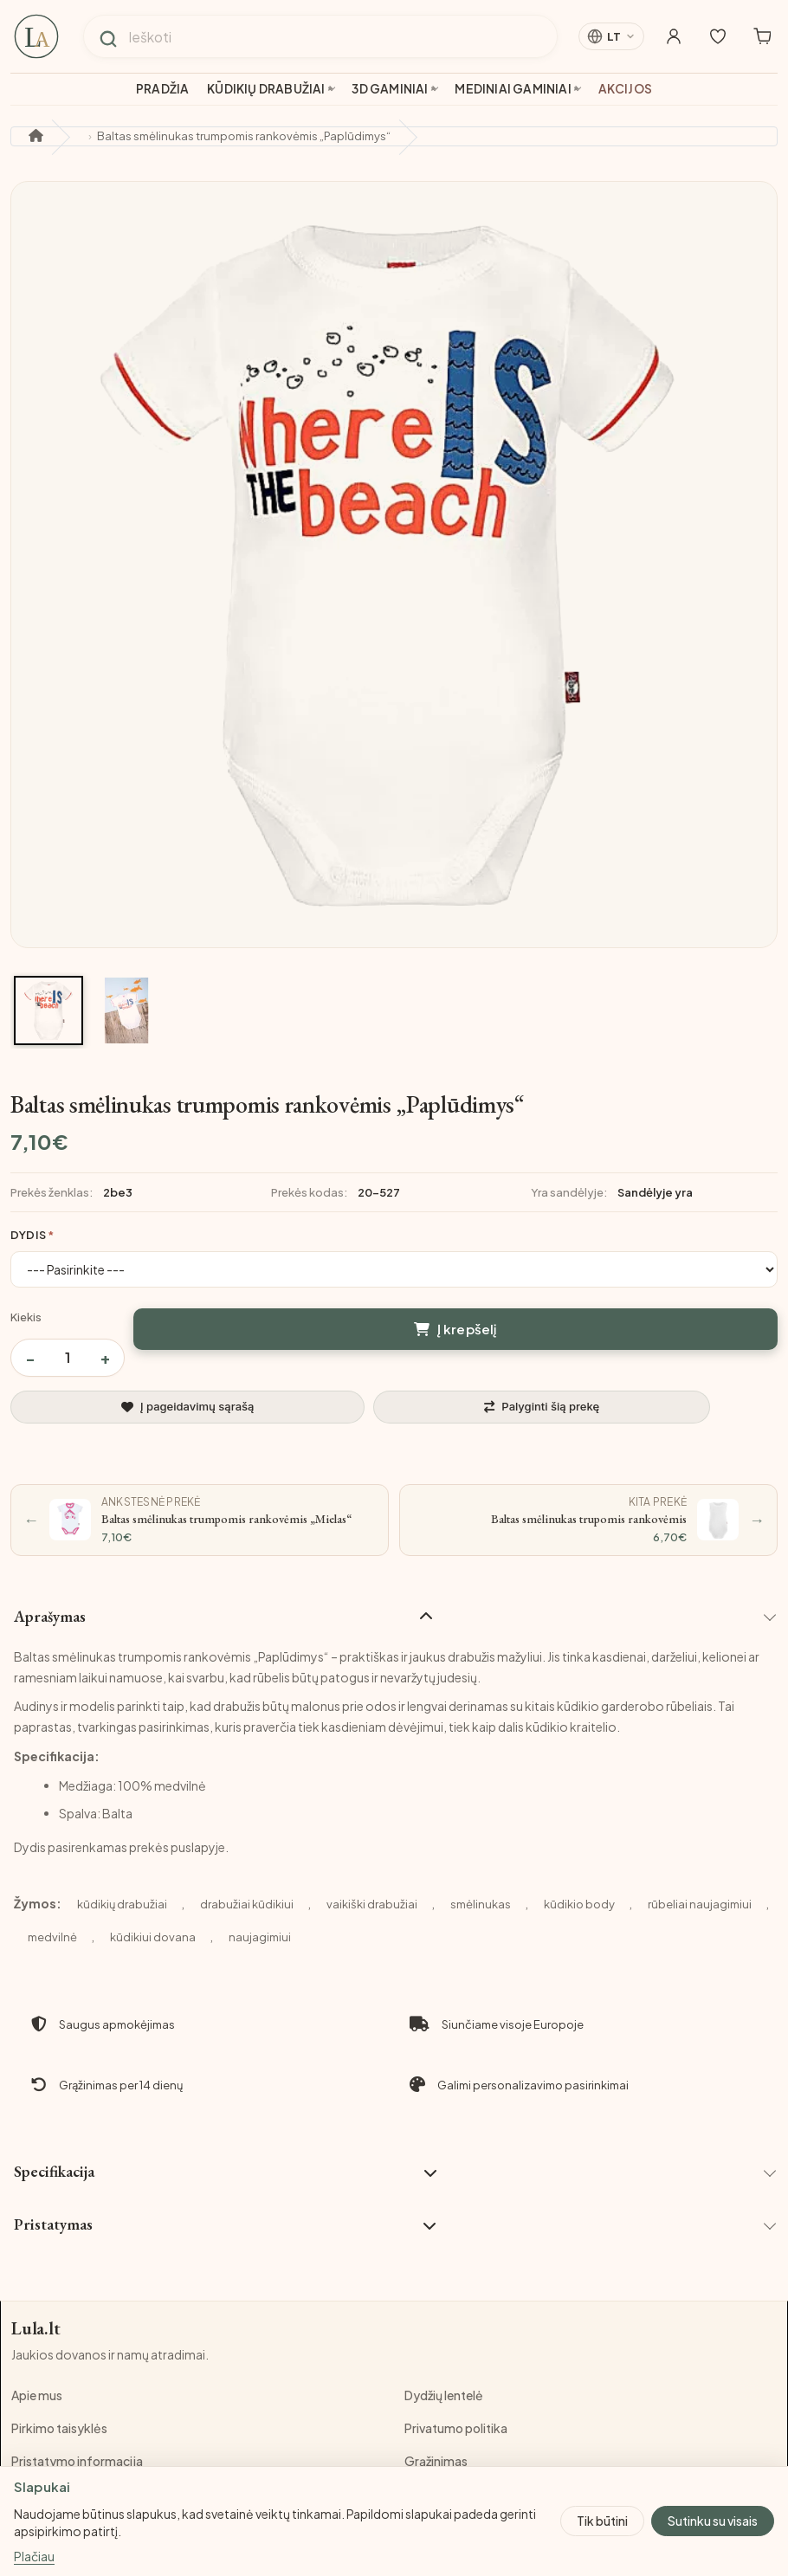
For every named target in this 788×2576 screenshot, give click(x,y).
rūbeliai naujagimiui (700, 1904)
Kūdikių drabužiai (266, 88)
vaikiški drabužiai (371, 1904)
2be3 (117, 1192)
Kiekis (26, 1317)
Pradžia (162, 88)
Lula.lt (36, 2329)
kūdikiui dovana (153, 1937)
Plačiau (34, 2557)
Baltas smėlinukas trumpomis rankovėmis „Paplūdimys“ (244, 136)
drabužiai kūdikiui (247, 1904)
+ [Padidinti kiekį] (105, 1357)
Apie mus (36, 2396)
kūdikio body (579, 1904)
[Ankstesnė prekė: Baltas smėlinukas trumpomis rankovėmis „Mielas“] (199, 1520)
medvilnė (52, 1937)
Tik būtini (602, 2520)
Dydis (28, 1235)
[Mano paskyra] (663, 36)
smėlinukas (480, 1904)
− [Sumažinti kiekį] (30, 1357)
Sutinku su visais (713, 2520)
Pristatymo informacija (77, 2462)
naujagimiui (260, 1937)
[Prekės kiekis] (67, 1357)
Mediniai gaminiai (513, 88)
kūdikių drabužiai (122, 1904)
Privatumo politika (455, 2429)
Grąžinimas (436, 2462)
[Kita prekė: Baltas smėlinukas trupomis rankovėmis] (588, 1520)
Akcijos (625, 88)
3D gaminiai (390, 88)
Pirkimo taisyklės (59, 2429)
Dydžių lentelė (443, 2396)
